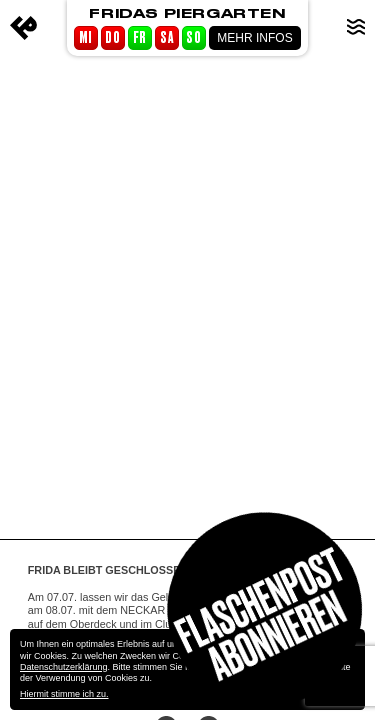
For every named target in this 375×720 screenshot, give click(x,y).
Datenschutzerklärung (64, 667)
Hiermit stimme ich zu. (64, 694)
